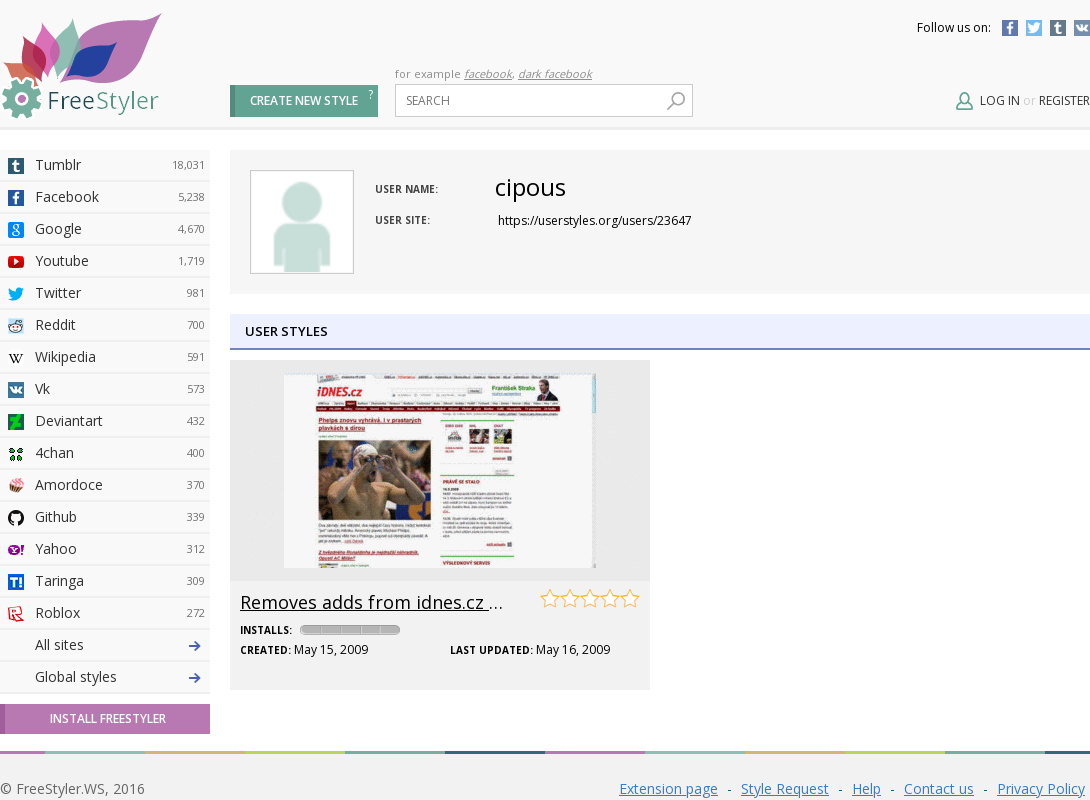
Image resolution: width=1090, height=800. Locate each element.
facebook (488, 73)
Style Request (785, 788)
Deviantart (120, 421)
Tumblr (1058, 28)
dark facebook (555, 73)
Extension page (668, 788)
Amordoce (120, 485)
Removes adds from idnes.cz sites (385, 602)
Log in (1000, 100)
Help (866, 788)
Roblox (120, 613)
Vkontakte (1082, 28)
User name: (406, 189)
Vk (120, 389)
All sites (59, 644)
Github (120, 517)
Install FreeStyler (108, 718)
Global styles (76, 676)
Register (1064, 100)
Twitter (1034, 28)
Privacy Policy (1041, 788)
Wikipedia (120, 357)
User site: (402, 220)
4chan (120, 453)
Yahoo (120, 549)
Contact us (939, 788)
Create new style (304, 100)
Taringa (120, 581)
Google (120, 229)
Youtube (120, 261)
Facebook (1010, 28)
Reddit (120, 325)
